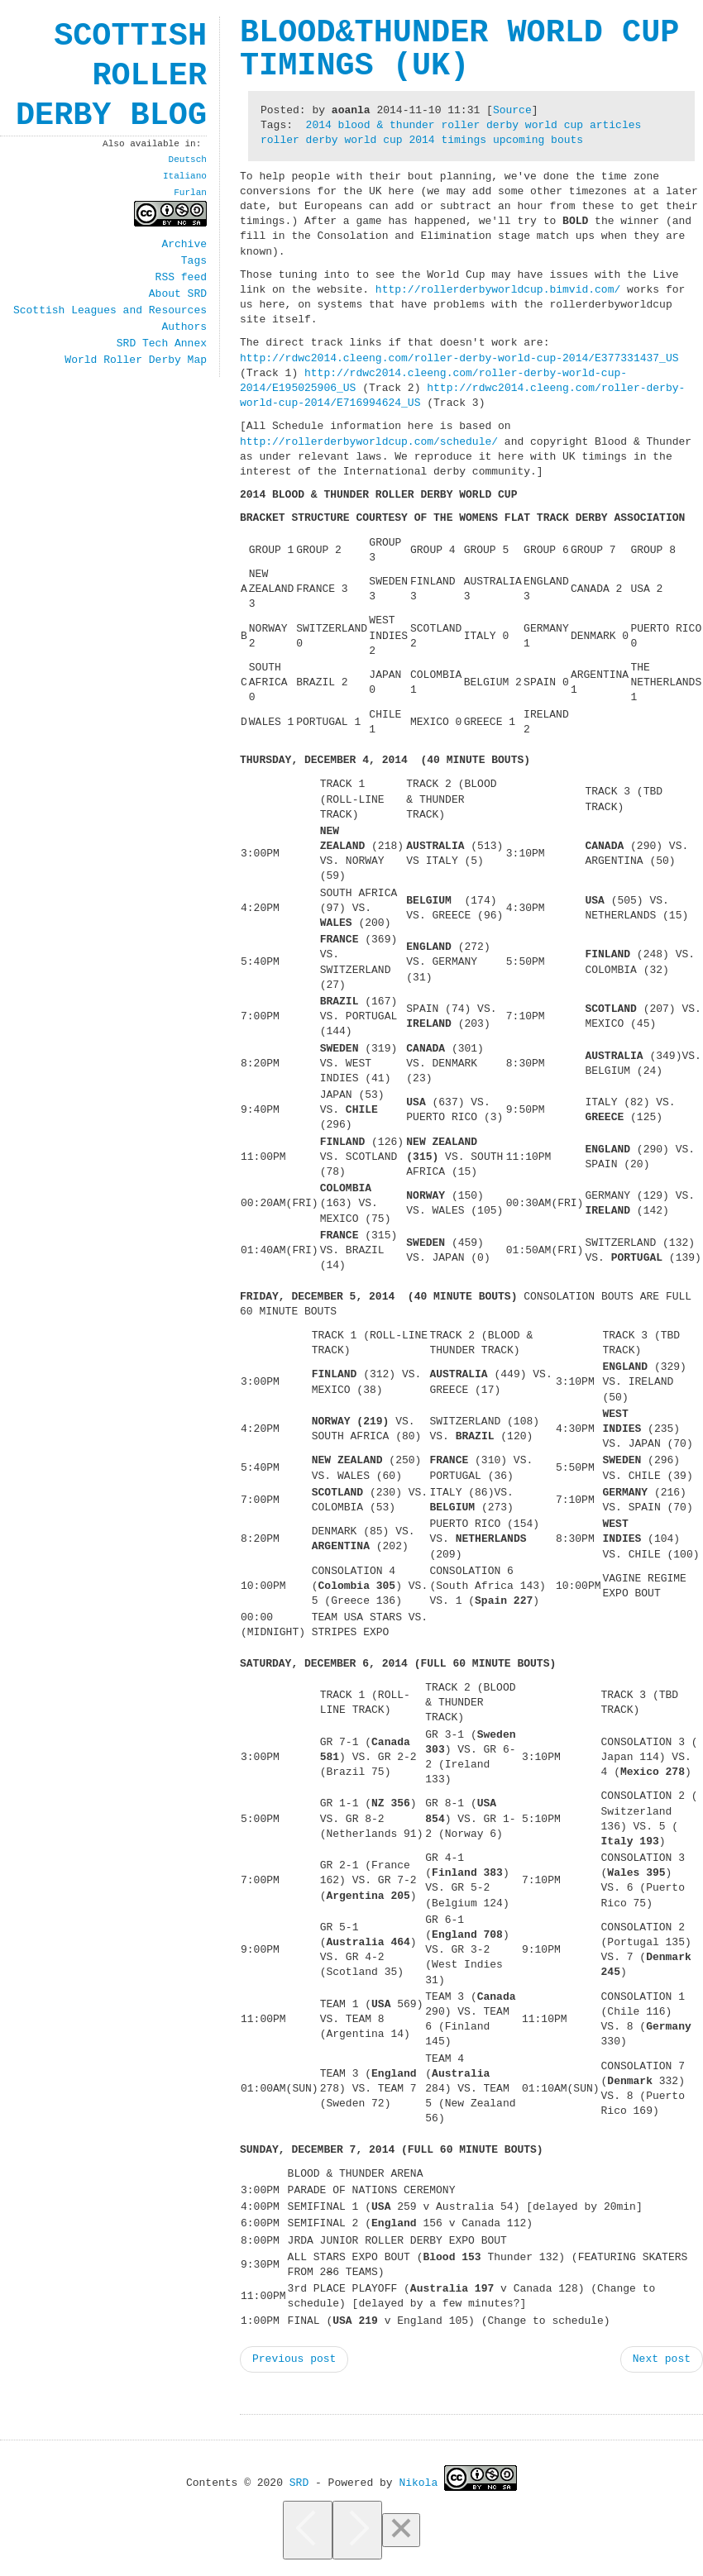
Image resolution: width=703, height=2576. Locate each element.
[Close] (401, 2530)
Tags (194, 261)
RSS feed (181, 277)
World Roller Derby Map (136, 360)
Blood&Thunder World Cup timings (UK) (459, 50)
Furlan (190, 192)
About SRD (178, 294)
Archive (184, 244)
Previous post (294, 2359)
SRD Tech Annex (162, 343)
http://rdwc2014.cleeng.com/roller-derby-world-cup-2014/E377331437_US (459, 358)
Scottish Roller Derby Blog (111, 76)
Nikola (418, 2481)
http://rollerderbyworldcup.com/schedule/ (369, 442)
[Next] (357, 2530)
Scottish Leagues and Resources (110, 310)
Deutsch (188, 159)
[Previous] (307, 2530)
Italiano (185, 175)
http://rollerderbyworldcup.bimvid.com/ (497, 290)
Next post (662, 2359)
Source (512, 110)
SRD (298, 2481)
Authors (184, 327)
